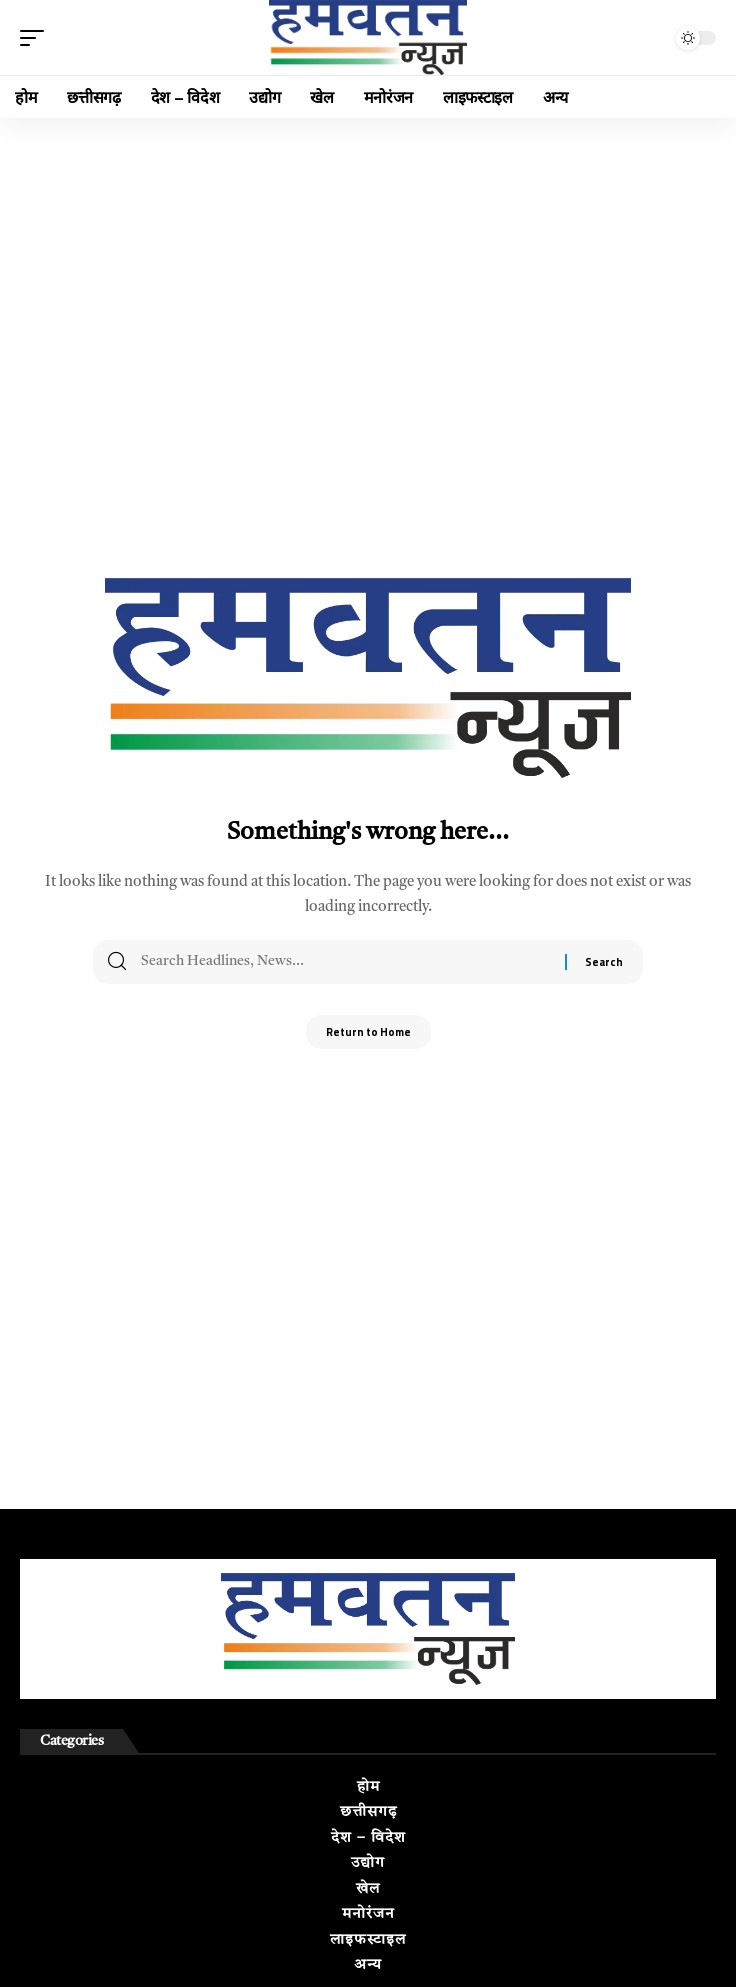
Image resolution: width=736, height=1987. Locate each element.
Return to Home (368, 1032)
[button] (37, 38)
